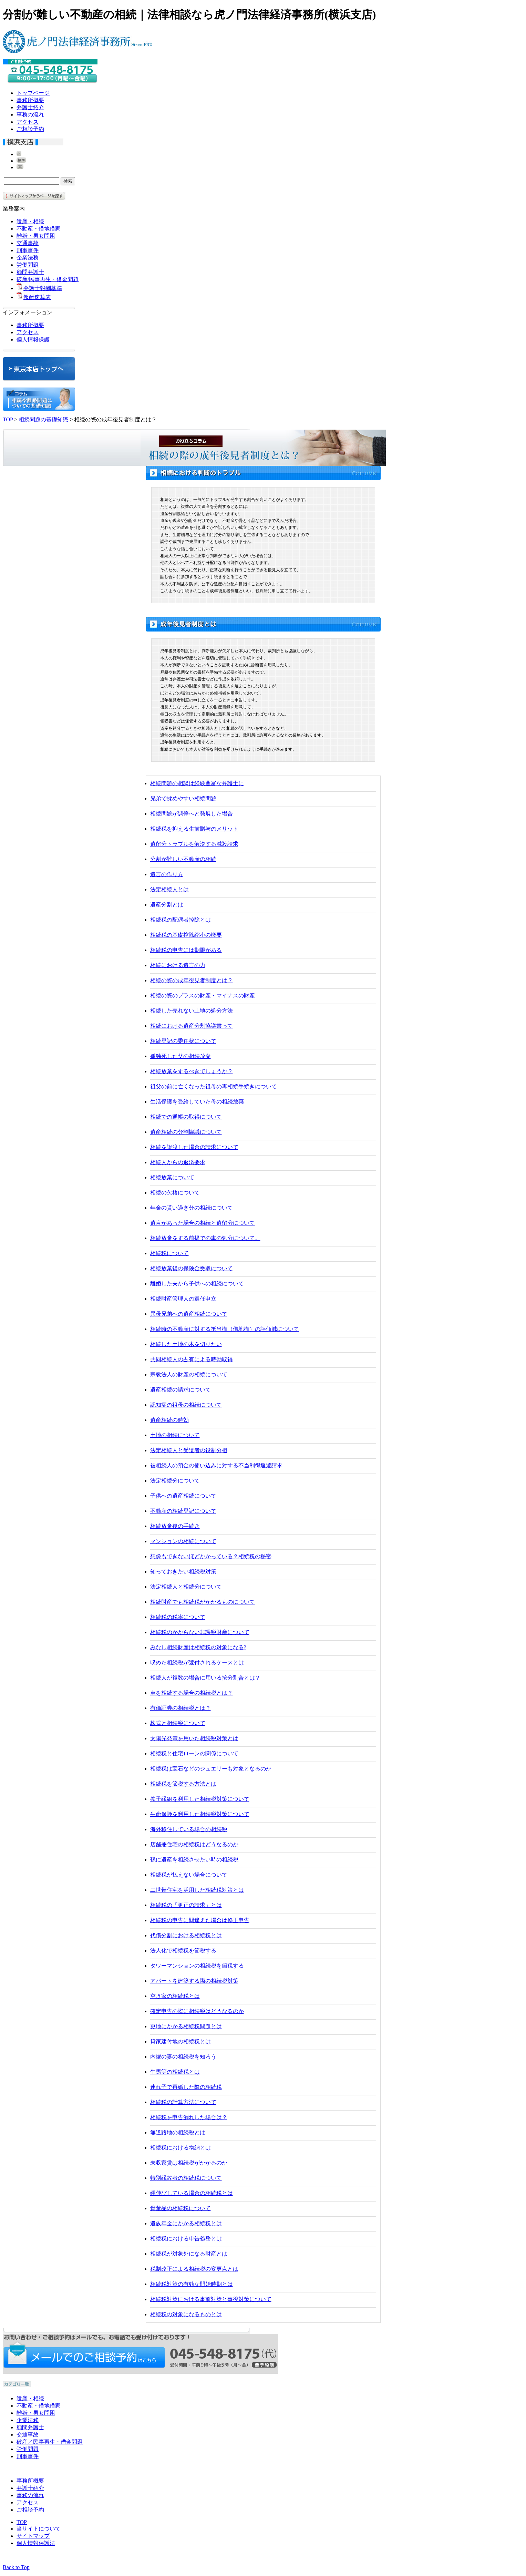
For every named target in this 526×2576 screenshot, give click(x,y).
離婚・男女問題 (36, 236)
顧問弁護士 (30, 272)
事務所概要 (30, 100)
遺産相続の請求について (180, 1390)
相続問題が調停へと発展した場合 (191, 814)
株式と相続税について (177, 1723)
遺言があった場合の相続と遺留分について (202, 1223)
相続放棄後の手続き (175, 1526)
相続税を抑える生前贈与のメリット (194, 829)
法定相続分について (175, 1481)
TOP (8, 419)
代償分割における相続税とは (186, 1935)
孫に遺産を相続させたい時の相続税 (194, 1859)
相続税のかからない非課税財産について (199, 1632)
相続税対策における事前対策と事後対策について (210, 2299)
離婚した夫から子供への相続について (197, 1283)
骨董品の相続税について (180, 2208)
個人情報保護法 (36, 2543)
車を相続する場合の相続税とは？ (191, 1693)
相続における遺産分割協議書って (191, 1026)
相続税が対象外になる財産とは (188, 2254)
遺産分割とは (166, 904)
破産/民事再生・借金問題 (48, 279)
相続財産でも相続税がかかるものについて (202, 1602)
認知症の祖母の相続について (186, 1405)
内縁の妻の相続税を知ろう (183, 2057)
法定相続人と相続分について (186, 1587)
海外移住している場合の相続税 (188, 1829)
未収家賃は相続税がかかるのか (188, 2163)
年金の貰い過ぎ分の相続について (191, 1208)
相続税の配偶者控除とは (180, 920)
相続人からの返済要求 (177, 1162)
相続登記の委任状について (183, 1041)
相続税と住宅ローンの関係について (194, 1753)
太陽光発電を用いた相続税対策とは (194, 1738)
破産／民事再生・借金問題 (50, 2442)
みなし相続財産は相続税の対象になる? (198, 1647)
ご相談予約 (30, 129)
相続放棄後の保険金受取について (191, 1268)
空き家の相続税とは (175, 1996)
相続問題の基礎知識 (43, 419)
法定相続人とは (169, 889)
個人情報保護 (33, 339)
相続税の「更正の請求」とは (186, 1905)
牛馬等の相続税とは (175, 2072)
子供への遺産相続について (183, 1496)
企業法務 (28, 257)
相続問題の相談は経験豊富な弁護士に (197, 783)
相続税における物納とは (180, 2148)
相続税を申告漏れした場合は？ (188, 2117)
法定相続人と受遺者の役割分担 (188, 1450)
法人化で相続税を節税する (183, 1950)
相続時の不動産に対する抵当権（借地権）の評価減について (224, 1329)
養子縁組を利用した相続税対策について (199, 1799)
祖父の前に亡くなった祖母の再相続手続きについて (213, 1086)
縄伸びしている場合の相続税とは (191, 2193)
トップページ (33, 93)
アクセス (28, 122)
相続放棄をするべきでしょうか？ (191, 1071)
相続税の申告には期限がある (186, 950)
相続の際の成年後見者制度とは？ (191, 980)
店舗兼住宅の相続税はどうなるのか (194, 1844)
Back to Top (16, 2567)
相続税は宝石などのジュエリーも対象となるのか (210, 1769)
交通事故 (28, 243)
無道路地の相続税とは (177, 2132)
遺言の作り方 (166, 874)
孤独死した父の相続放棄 (180, 1056)
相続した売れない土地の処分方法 (191, 1011)
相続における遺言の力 (177, 965)
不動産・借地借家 (39, 229)
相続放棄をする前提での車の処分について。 (205, 1238)
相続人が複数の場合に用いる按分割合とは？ (205, 1678)
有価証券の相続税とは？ (180, 1708)
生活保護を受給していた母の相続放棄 (197, 1102)
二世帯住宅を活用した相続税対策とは (197, 1890)
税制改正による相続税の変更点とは (194, 2269)
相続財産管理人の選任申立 (183, 1299)
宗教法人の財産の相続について (188, 1374)
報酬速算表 (37, 297)
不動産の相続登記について (183, 1511)
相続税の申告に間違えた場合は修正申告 (199, 1920)
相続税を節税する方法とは (183, 1784)
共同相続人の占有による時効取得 (191, 1359)
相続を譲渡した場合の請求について (194, 1147)
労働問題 (28, 265)
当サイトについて (39, 2529)
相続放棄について (172, 1177)
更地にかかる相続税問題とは (186, 2026)
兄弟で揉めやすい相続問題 (183, 798)
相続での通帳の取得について (186, 1117)
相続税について (169, 1253)
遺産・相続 (30, 221)
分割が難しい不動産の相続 (183, 859)
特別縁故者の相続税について (186, 2178)
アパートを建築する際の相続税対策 (194, 1981)
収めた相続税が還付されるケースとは (197, 1662)
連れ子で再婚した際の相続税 (186, 2087)
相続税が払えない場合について (188, 1875)
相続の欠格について (175, 1192)
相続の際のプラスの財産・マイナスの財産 (202, 995)
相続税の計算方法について (183, 2102)
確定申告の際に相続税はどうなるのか (197, 2011)
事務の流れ (30, 114)
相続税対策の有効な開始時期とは (191, 2284)
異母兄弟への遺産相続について (188, 1314)
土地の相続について (175, 1435)
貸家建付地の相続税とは (180, 2041)
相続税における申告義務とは (186, 2238)
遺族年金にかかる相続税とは (186, 2223)
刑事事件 (28, 250)
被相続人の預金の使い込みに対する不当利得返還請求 (216, 1465)
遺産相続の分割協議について (186, 1132)
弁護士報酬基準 (42, 288)
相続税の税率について (177, 1617)
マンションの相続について (183, 1541)
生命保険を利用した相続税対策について (199, 1814)
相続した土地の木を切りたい (186, 1344)
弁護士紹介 (30, 107)
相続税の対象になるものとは (186, 2314)
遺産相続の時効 (169, 1420)
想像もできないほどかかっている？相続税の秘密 (210, 1556)
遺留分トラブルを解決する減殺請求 (194, 844)
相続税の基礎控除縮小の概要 (186, 935)
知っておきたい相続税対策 (183, 1571)
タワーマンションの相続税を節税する (197, 1966)
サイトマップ (33, 2536)
